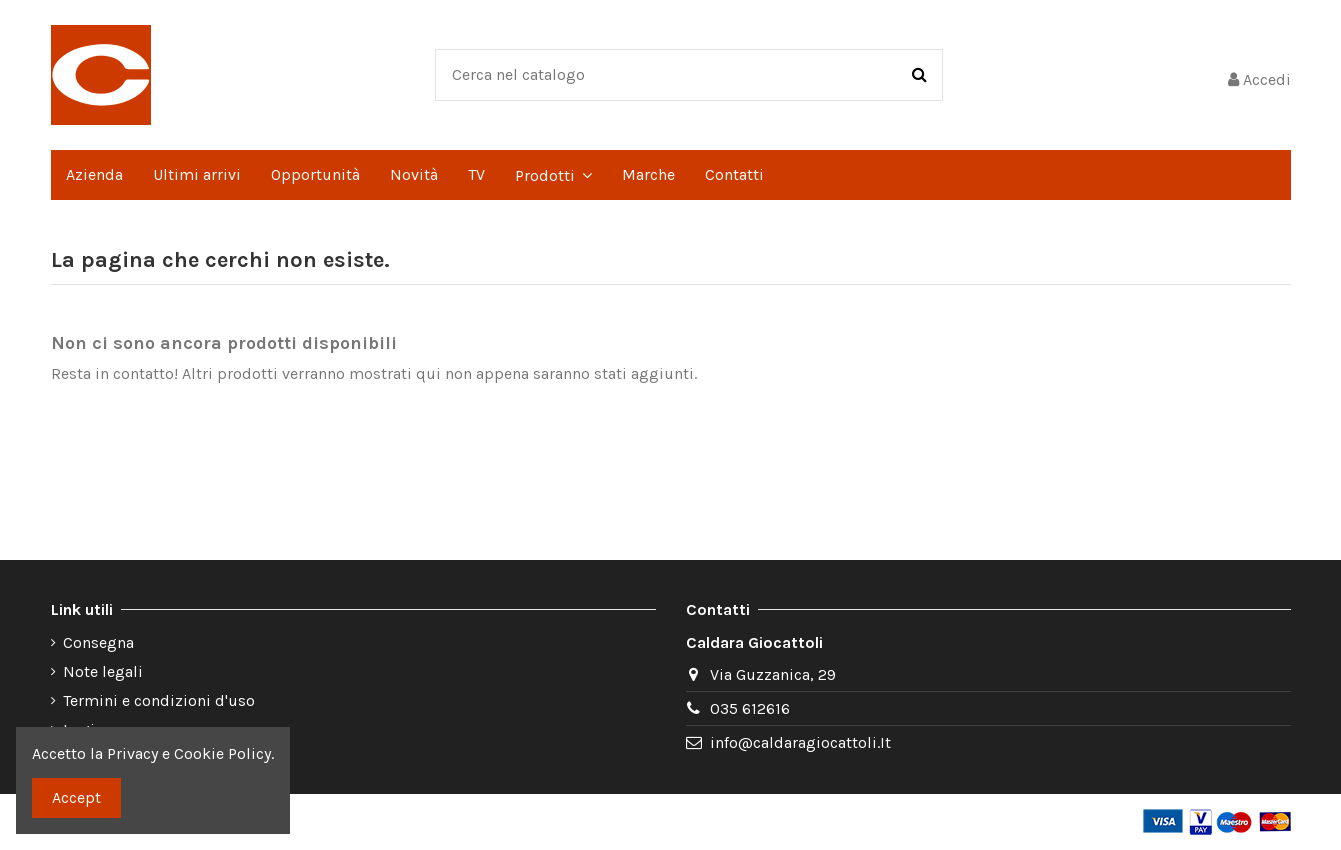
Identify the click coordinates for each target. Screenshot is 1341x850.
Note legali (103, 671)
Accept (76, 797)
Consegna (98, 642)
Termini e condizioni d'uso (159, 700)
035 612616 (750, 708)
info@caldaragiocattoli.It (800, 742)
